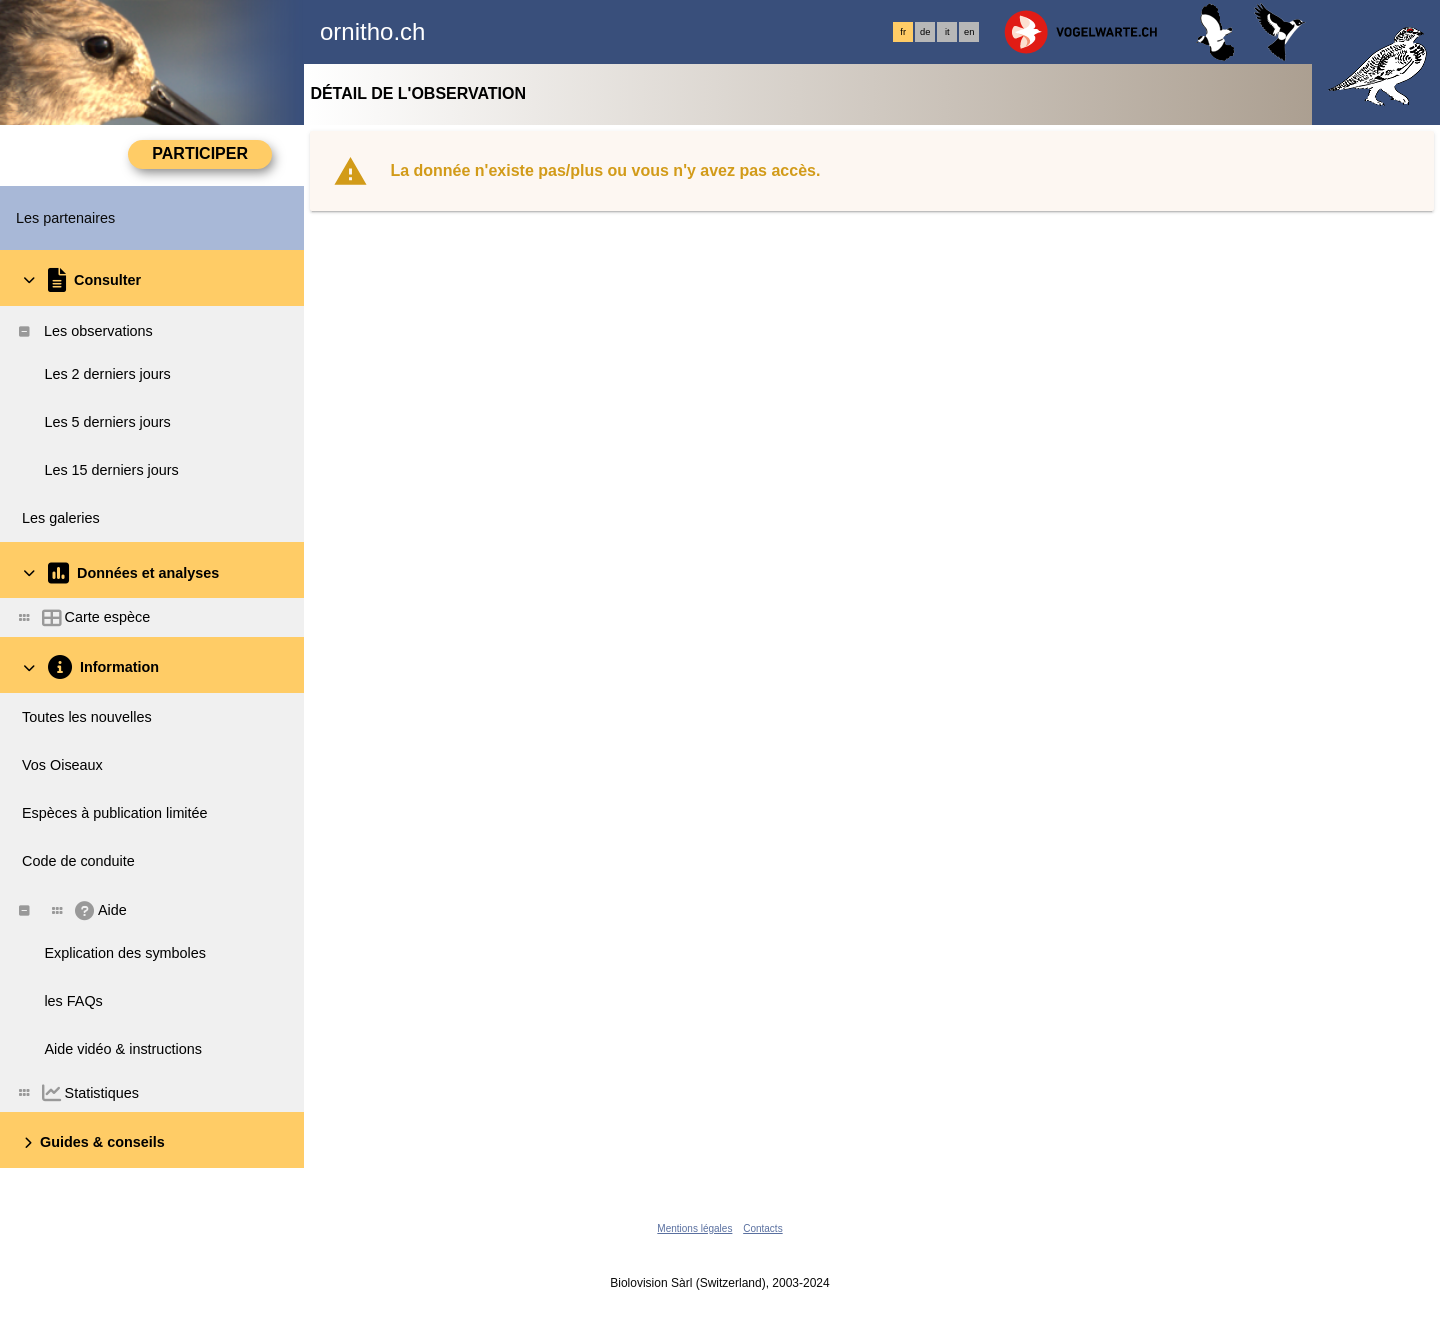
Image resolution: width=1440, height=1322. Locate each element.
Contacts (762, 1228)
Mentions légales (694, 1228)
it (947, 32)
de (925, 32)
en (969, 32)
